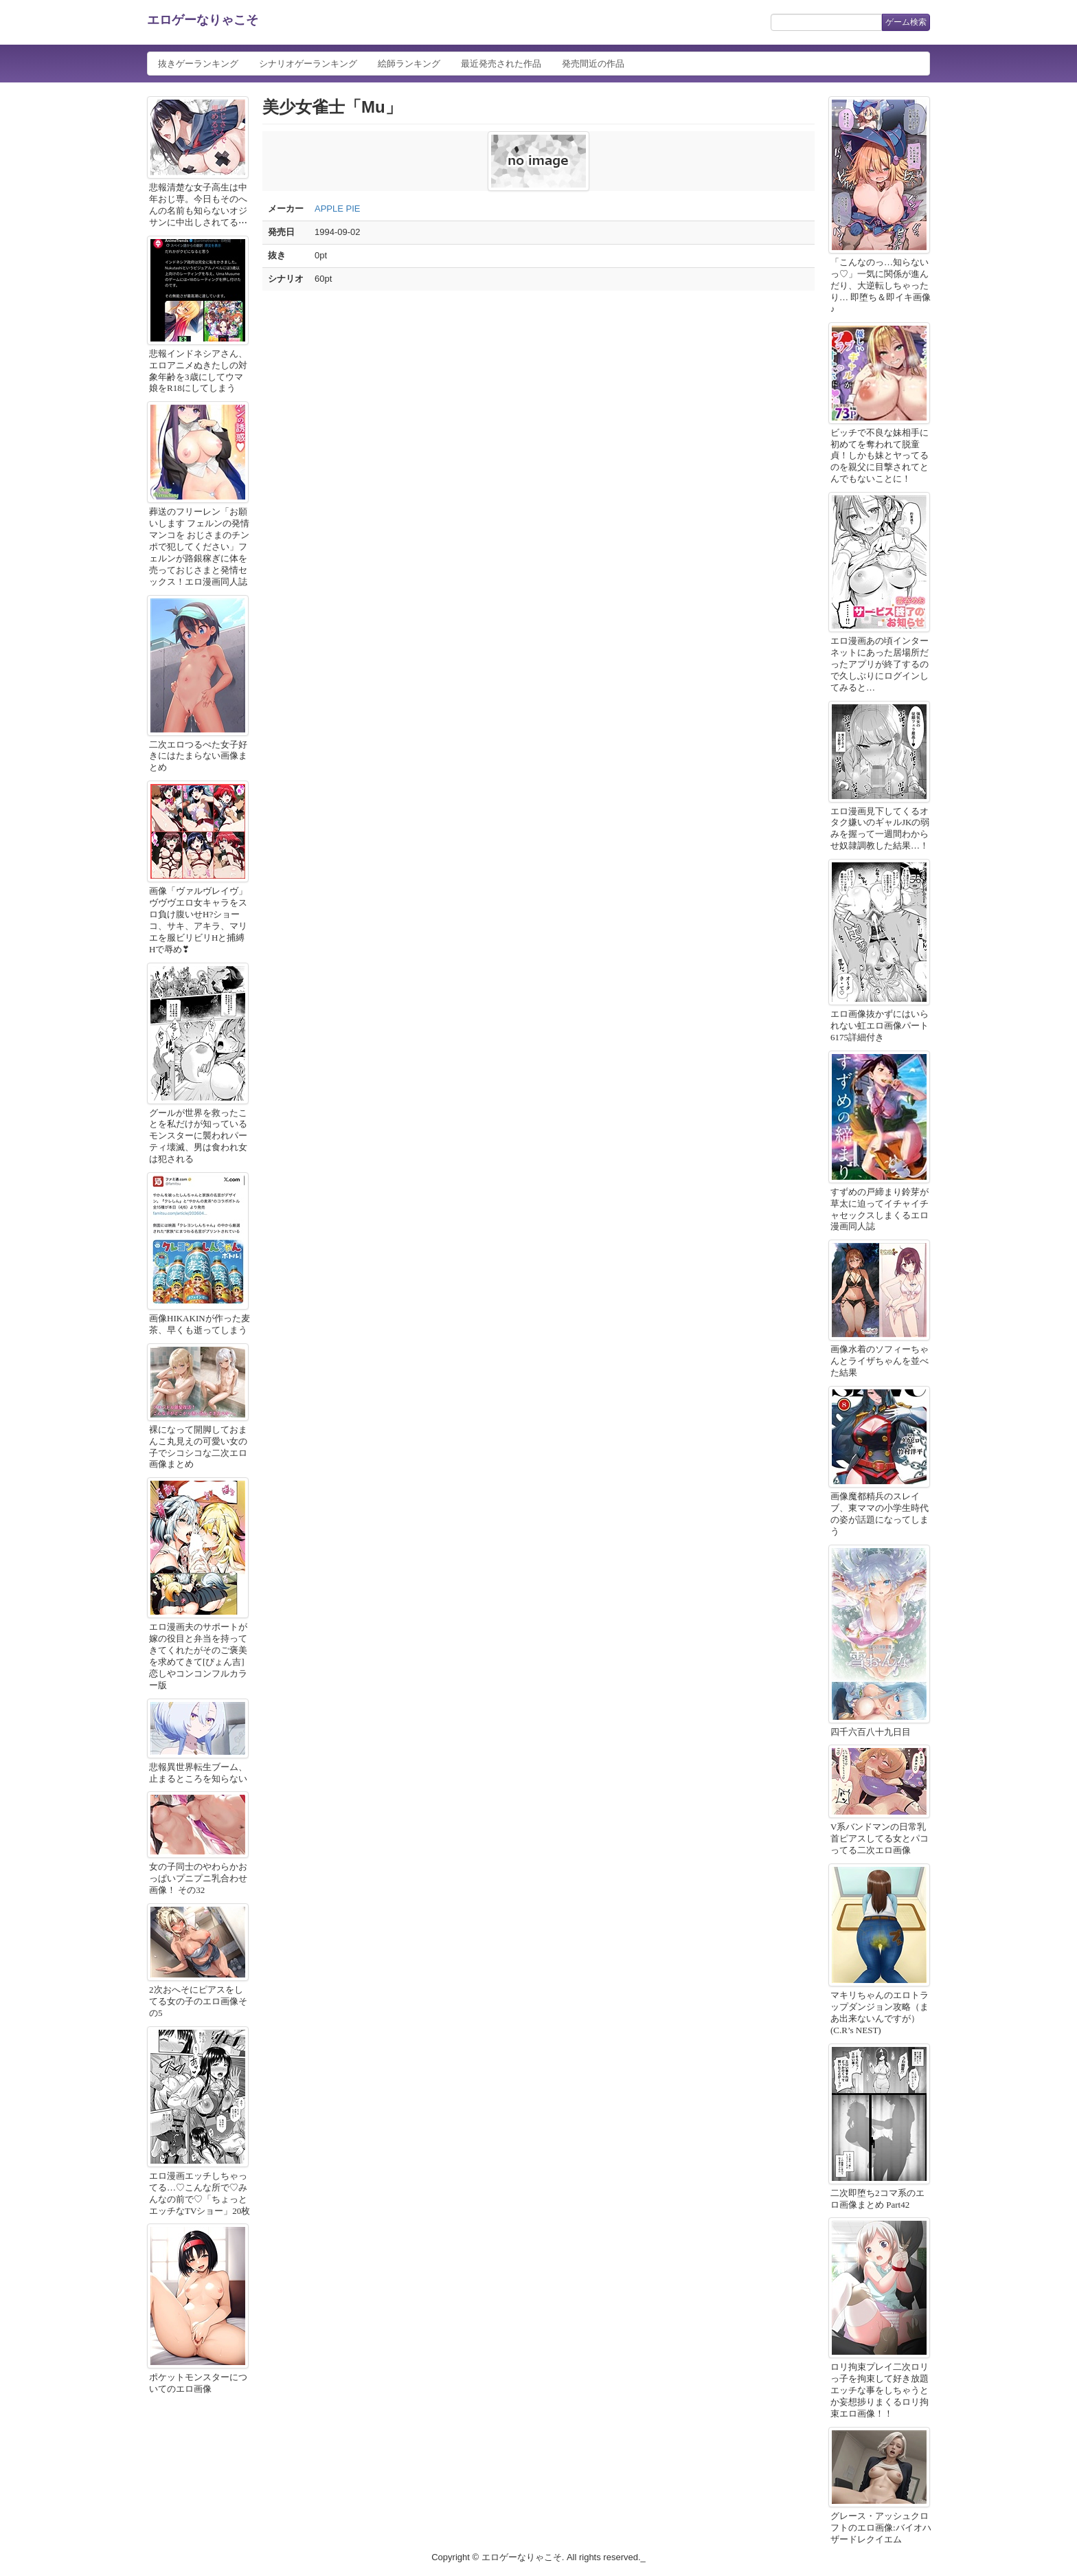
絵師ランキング (409, 63)
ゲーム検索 (906, 22)
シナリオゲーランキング (308, 63)
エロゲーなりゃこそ (202, 20)
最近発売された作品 (501, 63)
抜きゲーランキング (198, 63)
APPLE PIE (337, 208)
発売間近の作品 (593, 63)
